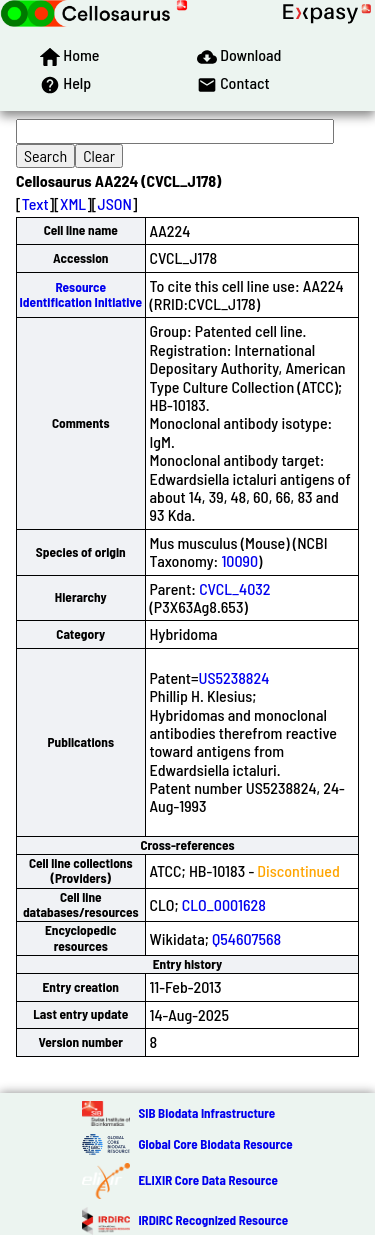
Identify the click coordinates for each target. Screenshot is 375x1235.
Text (35, 203)
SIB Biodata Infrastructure (206, 1113)
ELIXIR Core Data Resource (207, 1180)
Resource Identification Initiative (81, 294)
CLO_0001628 (224, 904)
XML (73, 203)
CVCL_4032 (234, 588)
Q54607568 (246, 938)
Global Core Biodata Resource (215, 1144)
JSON (115, 203)
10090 (239, 560)
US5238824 (233, 677)
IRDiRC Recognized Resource (213, 1220)
